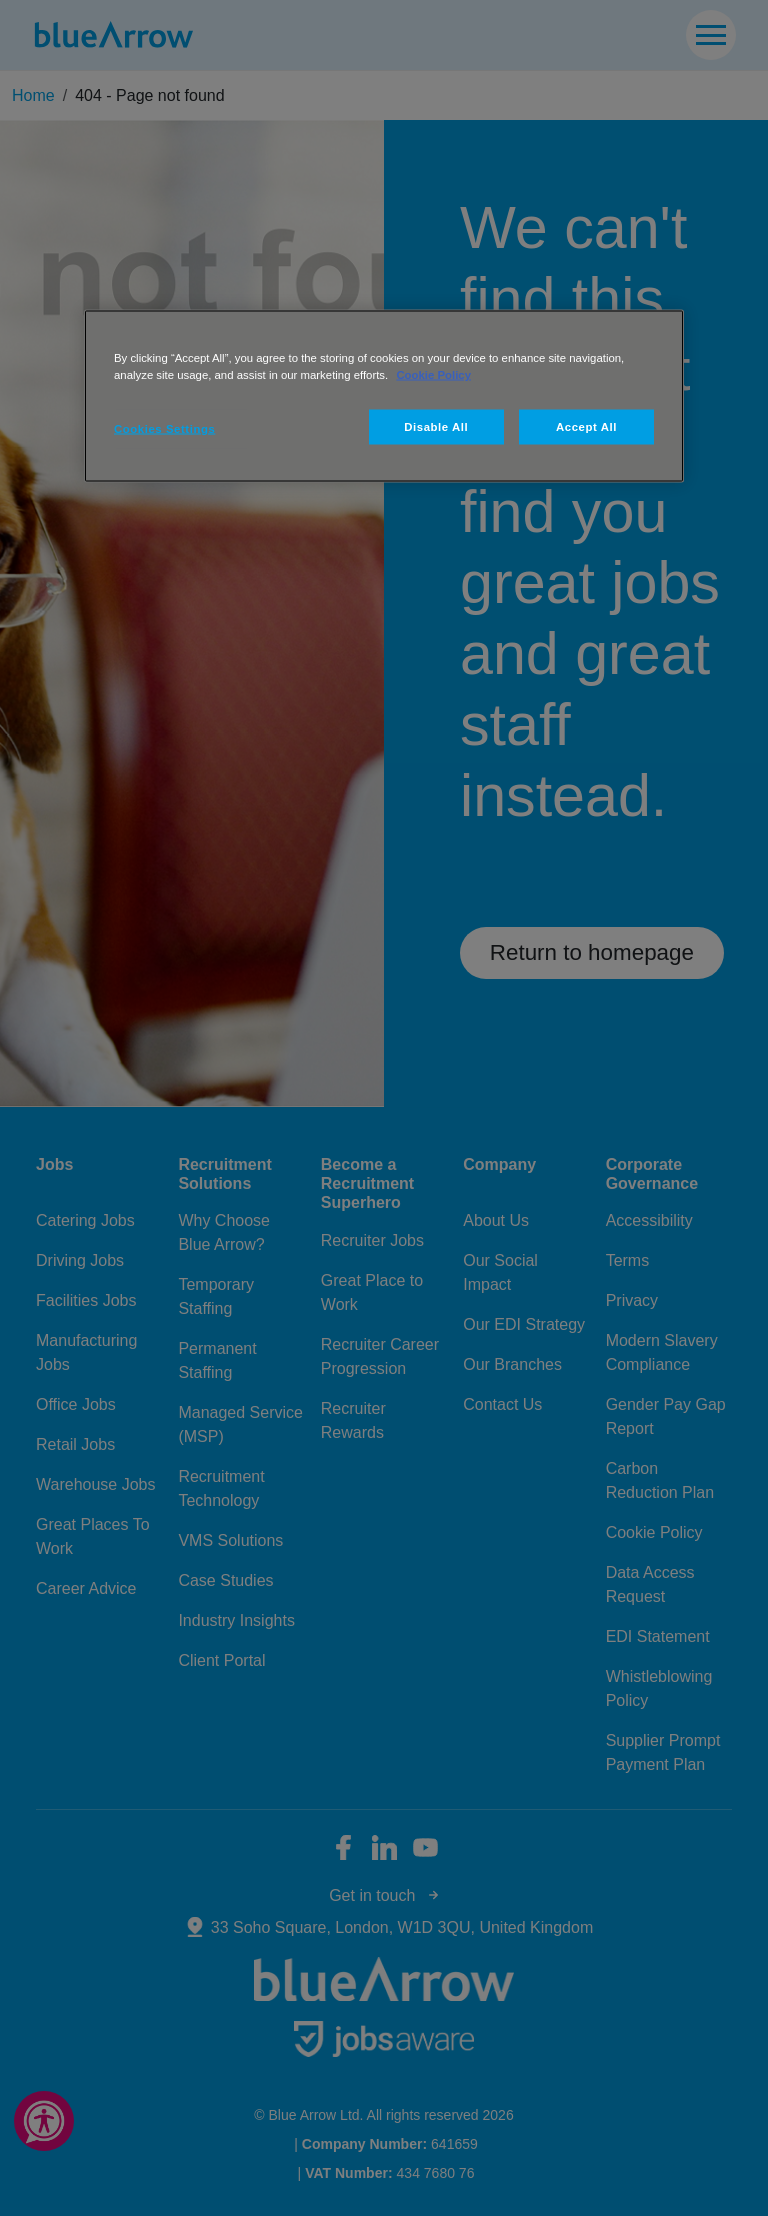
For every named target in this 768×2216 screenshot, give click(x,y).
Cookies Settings (164, 428)
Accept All (586, 426)
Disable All (436, 426)
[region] (384, 396)
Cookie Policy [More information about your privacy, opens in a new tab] (433, 375)
